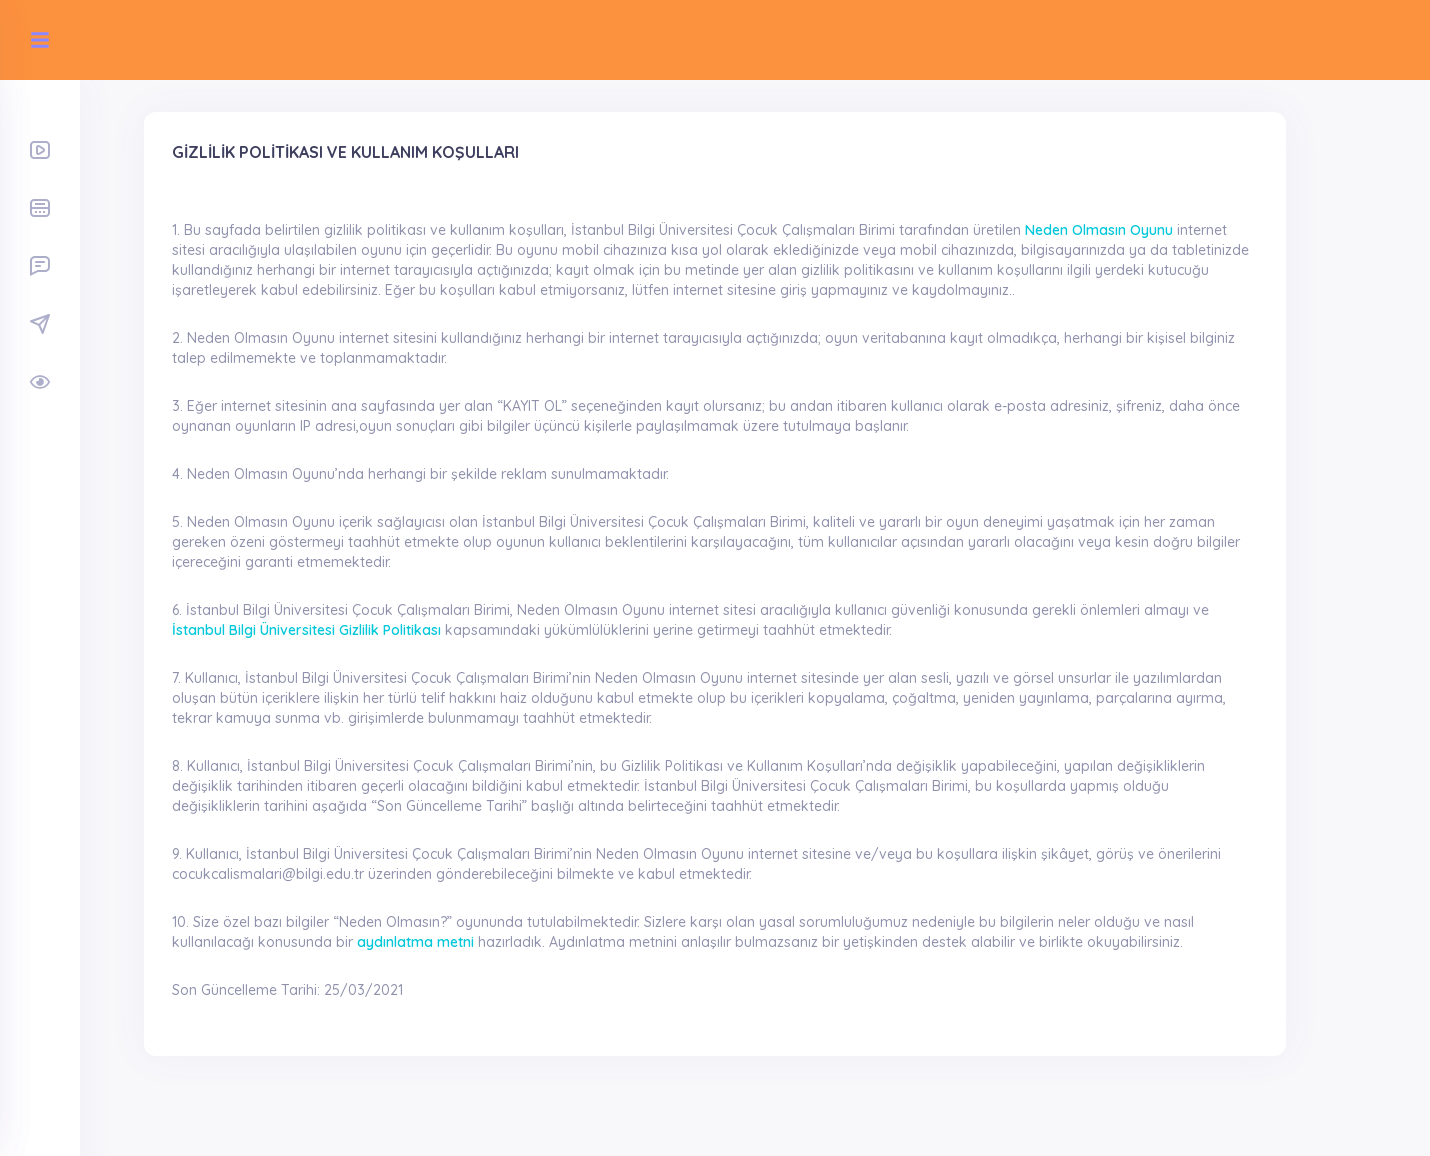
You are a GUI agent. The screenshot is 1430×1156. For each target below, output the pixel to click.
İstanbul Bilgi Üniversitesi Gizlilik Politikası (306, 630)
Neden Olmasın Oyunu (1099, 230)
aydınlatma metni (415, 942)
